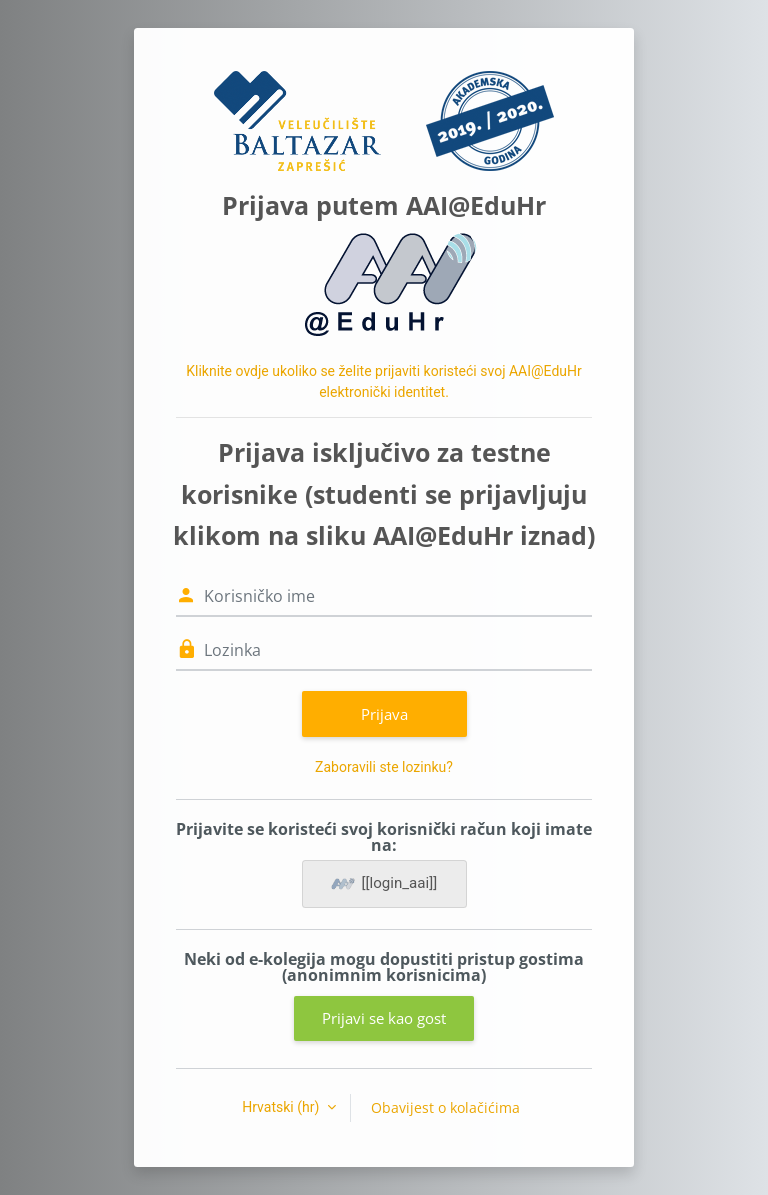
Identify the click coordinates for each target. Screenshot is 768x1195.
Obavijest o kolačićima (445, 1107)
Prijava (384, 714)
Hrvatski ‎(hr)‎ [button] (282, 1107)
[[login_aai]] (384, 884)
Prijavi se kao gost (384, 1018)
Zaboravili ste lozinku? (384, 767)
